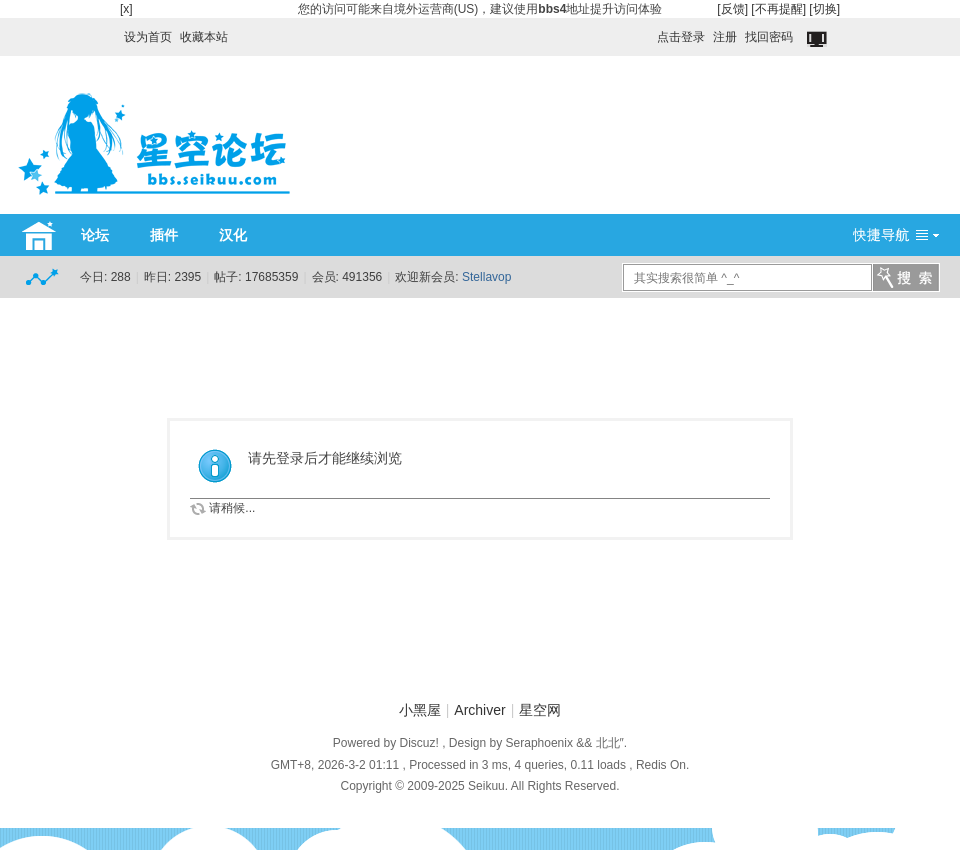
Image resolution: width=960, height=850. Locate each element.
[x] (126, 9)
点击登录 (681, 37)
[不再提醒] (778, 9)
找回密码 (769, 37)
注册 (725, 37)
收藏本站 (204, 37)
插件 (164, 235)
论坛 (95, 235)
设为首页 (148, 37)
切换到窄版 (818, 40)
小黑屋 (420, 710)
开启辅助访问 (648, 32)
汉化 (233, 235)
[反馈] (732, 9)
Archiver (479, 710)
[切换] (824, 9)
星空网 (540, 710)
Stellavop (486, 277)
